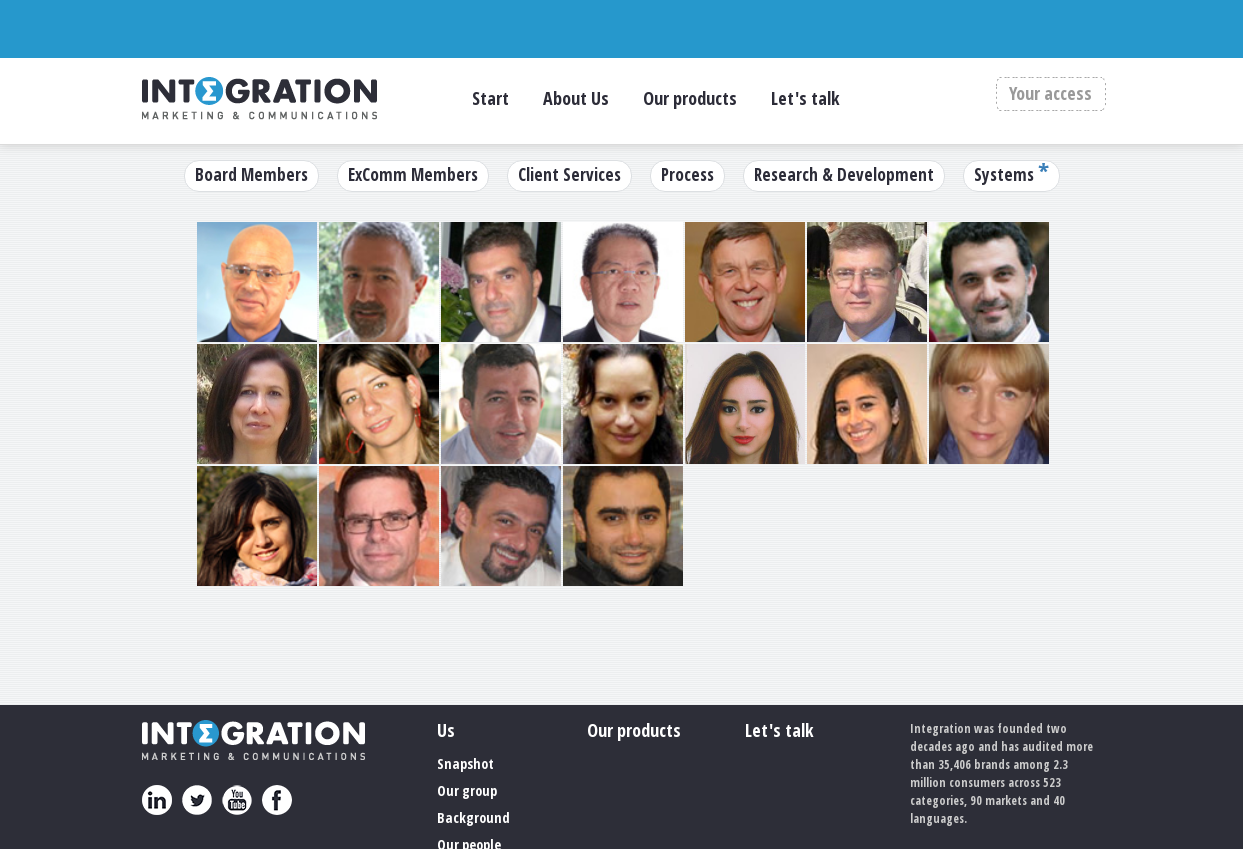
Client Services (569, 174)
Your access (1050, 94)
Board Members (251, 174)
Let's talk (805, 98)
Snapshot (465, 763)
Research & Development (844, 174)
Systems (1004, 174)
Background (473, 817)
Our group (467, 790)
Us (446, 730)
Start (490, 98)
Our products (690, 98)
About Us (576, 98)
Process (687, 174)
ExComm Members (413, 174)
